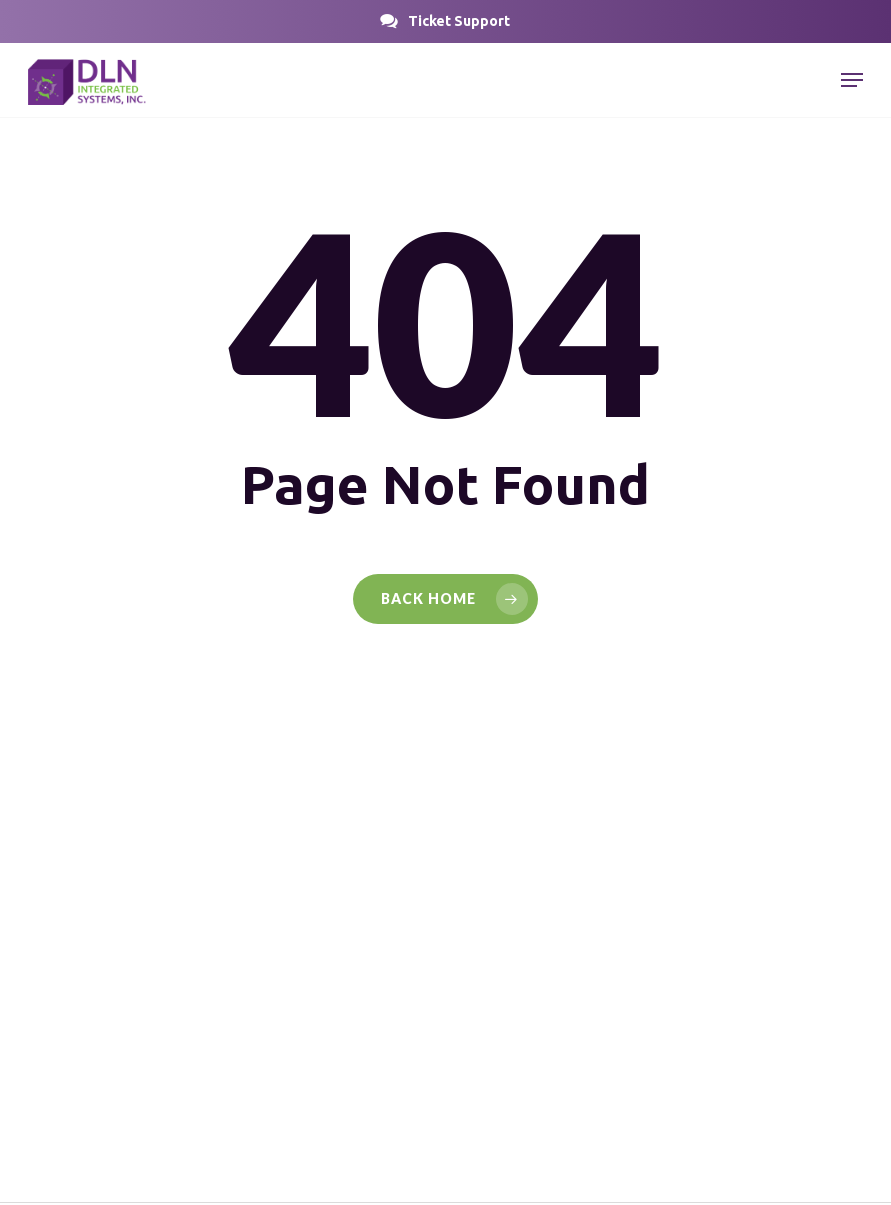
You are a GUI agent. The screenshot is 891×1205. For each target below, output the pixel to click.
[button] (459, 21)
